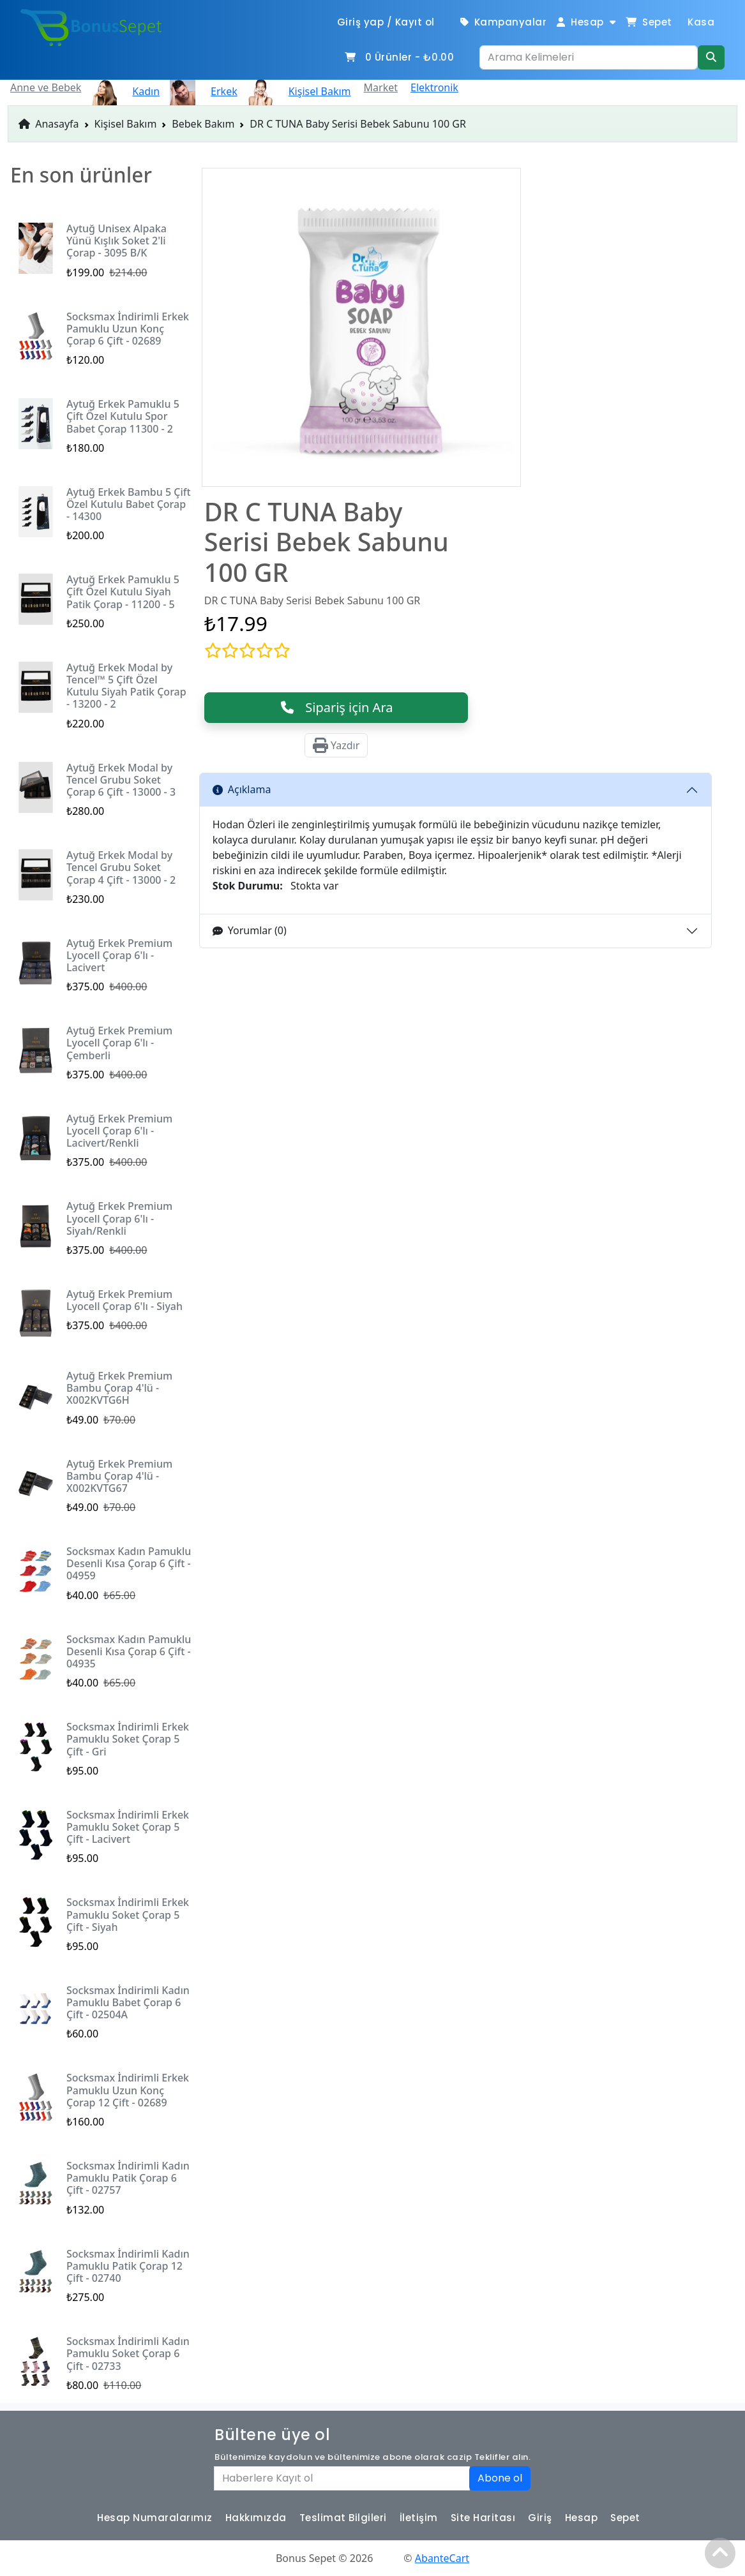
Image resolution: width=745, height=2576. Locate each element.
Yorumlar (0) (250, 930)
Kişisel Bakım (125, 124)
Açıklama (242, 789)
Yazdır (336, 745)
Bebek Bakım (203, 124)
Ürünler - (399, 57)
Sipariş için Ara (336, 707)
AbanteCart (442, 2558)
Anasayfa (49, 124)
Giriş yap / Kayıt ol (386, 22)
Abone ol (500, 2478)
